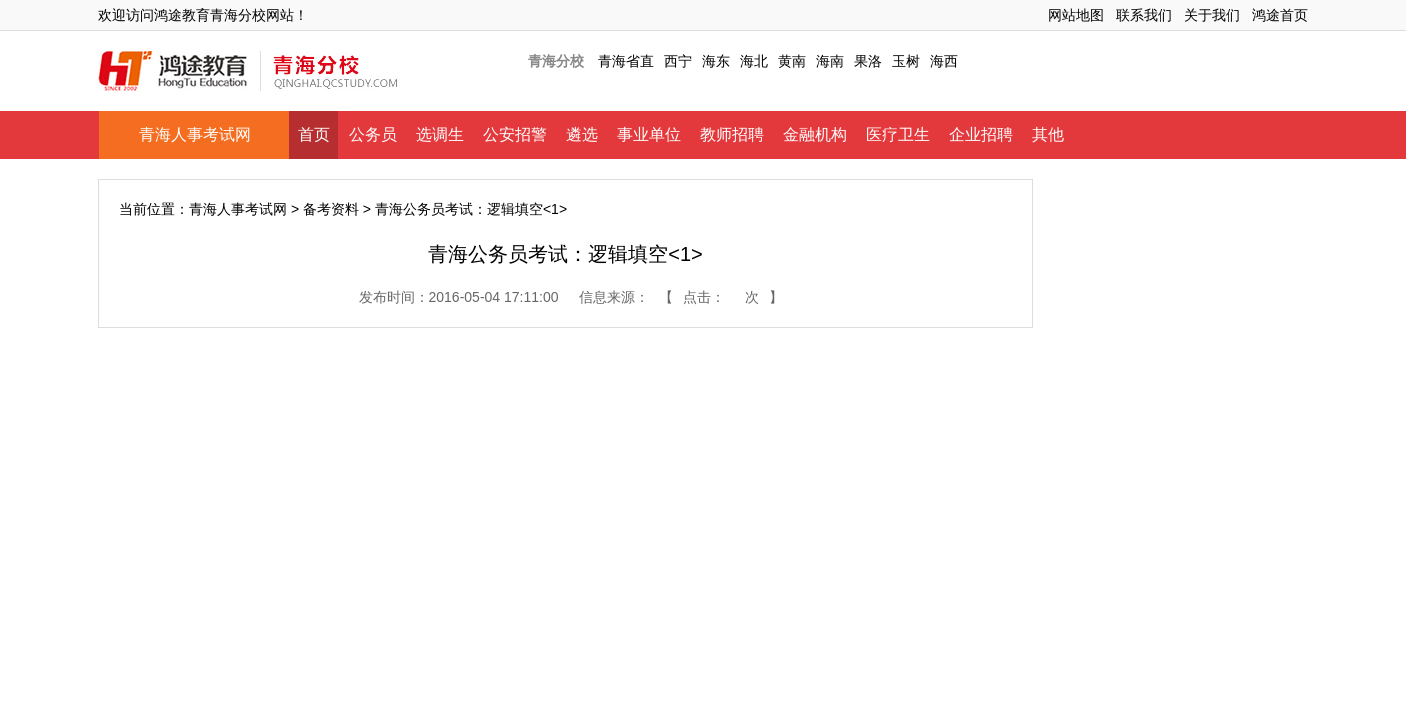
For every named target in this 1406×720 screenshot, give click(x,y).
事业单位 (649, 134)
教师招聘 (732, 134)
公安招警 (515, 134)
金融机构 (815, 134)
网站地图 (1076, 15)
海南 (830, 61)
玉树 (906, 61)
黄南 (792, 61)
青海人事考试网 (195, 134)
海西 (944, 61)
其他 (1048, 134)
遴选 (582, 134)
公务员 (373, 134)
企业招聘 (981, 134)
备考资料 (331, 209)
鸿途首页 (1280, 15)
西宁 (678, 61)
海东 (716, 61)
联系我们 (1144, 15)
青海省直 (626, 61)
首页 (314, 134)
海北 (754, 61)
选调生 (440, 134)
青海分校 (556, 61)
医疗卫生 (898, 134)
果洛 (868, 61)
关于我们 (1212, 15)
